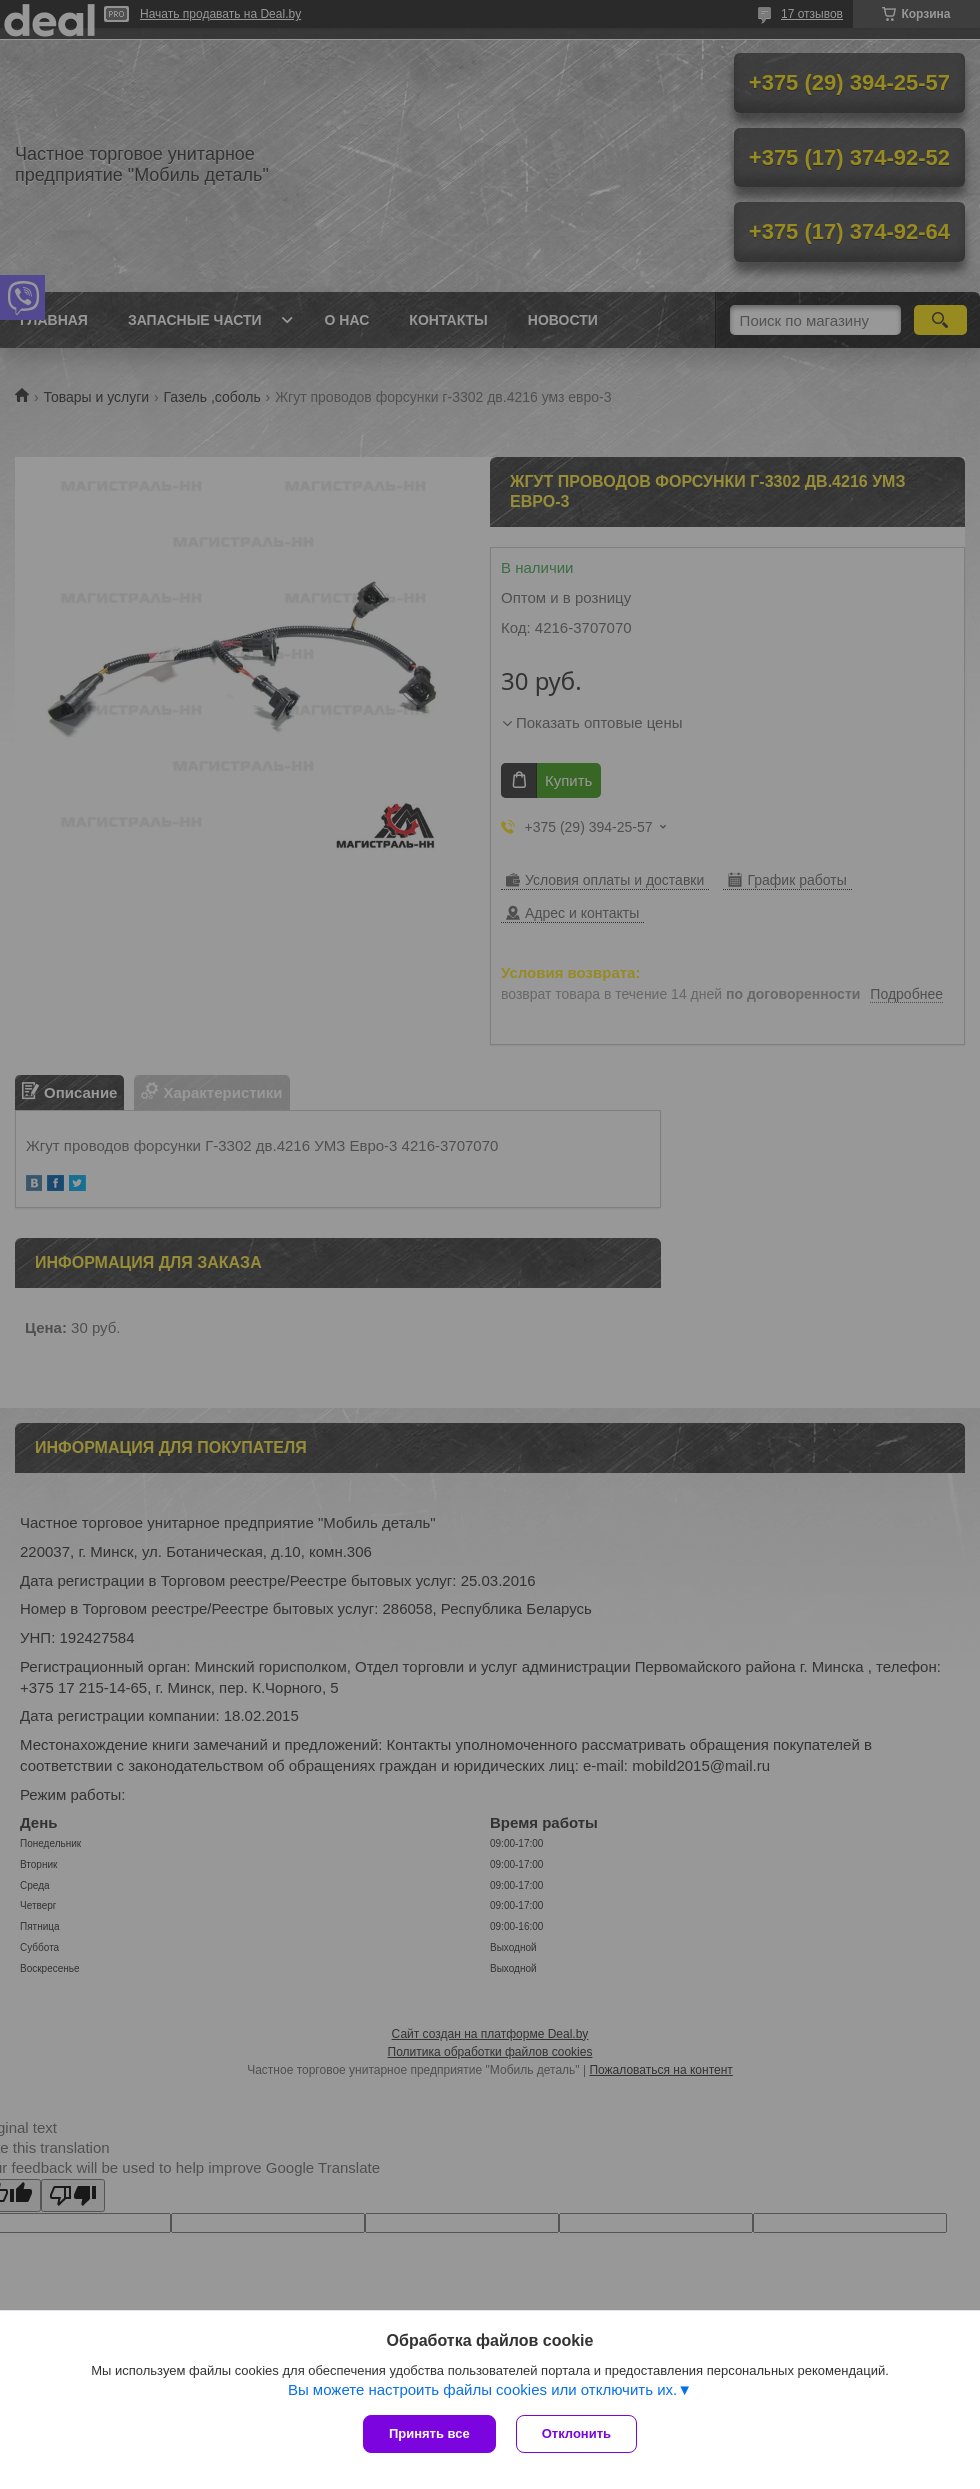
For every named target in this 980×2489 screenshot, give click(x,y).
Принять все (429, 2433)
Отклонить (576, 2433)
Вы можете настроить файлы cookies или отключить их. (482, 2389)
